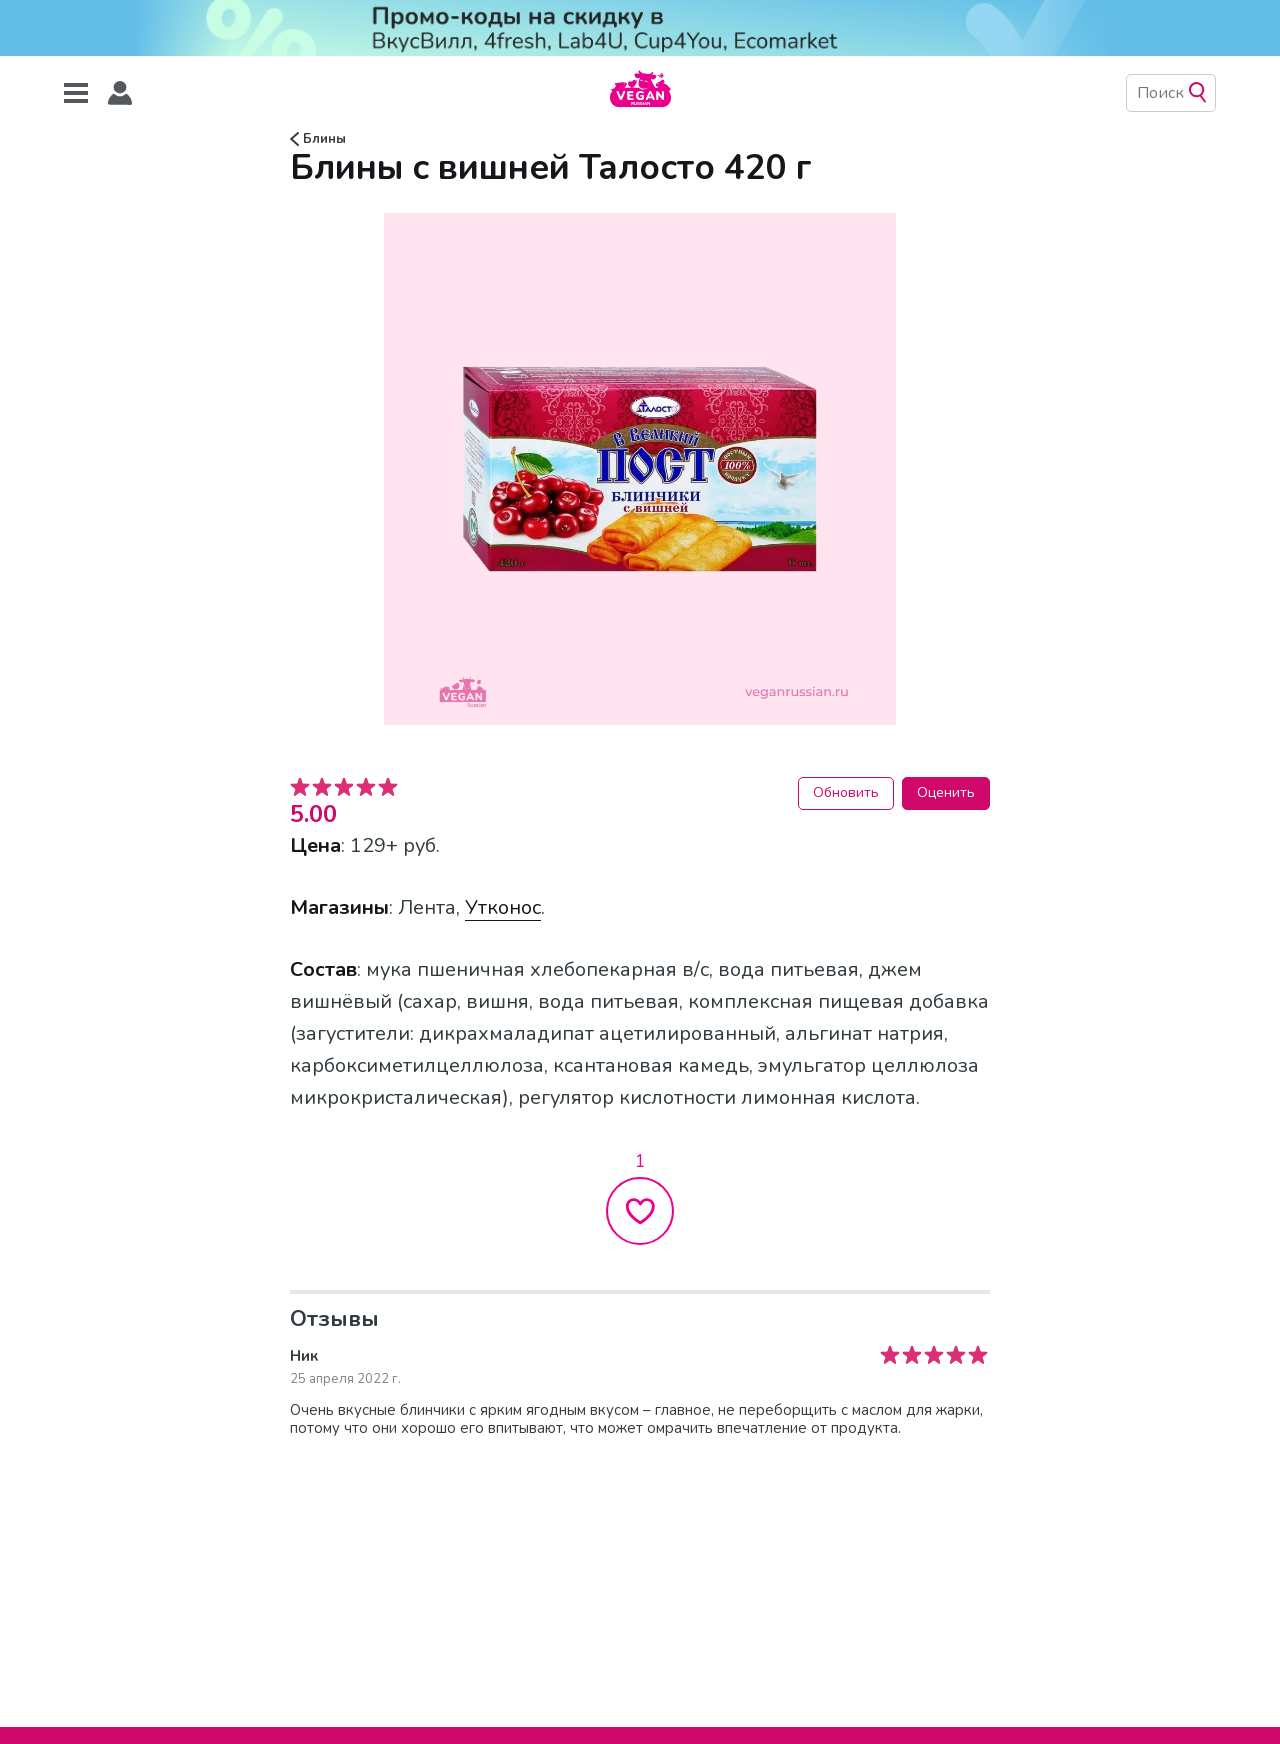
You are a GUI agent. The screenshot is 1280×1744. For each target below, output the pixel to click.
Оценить (946, 792)
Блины (318, 139)
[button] (120, 93)
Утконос (503, 907)
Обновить (846, 792)
